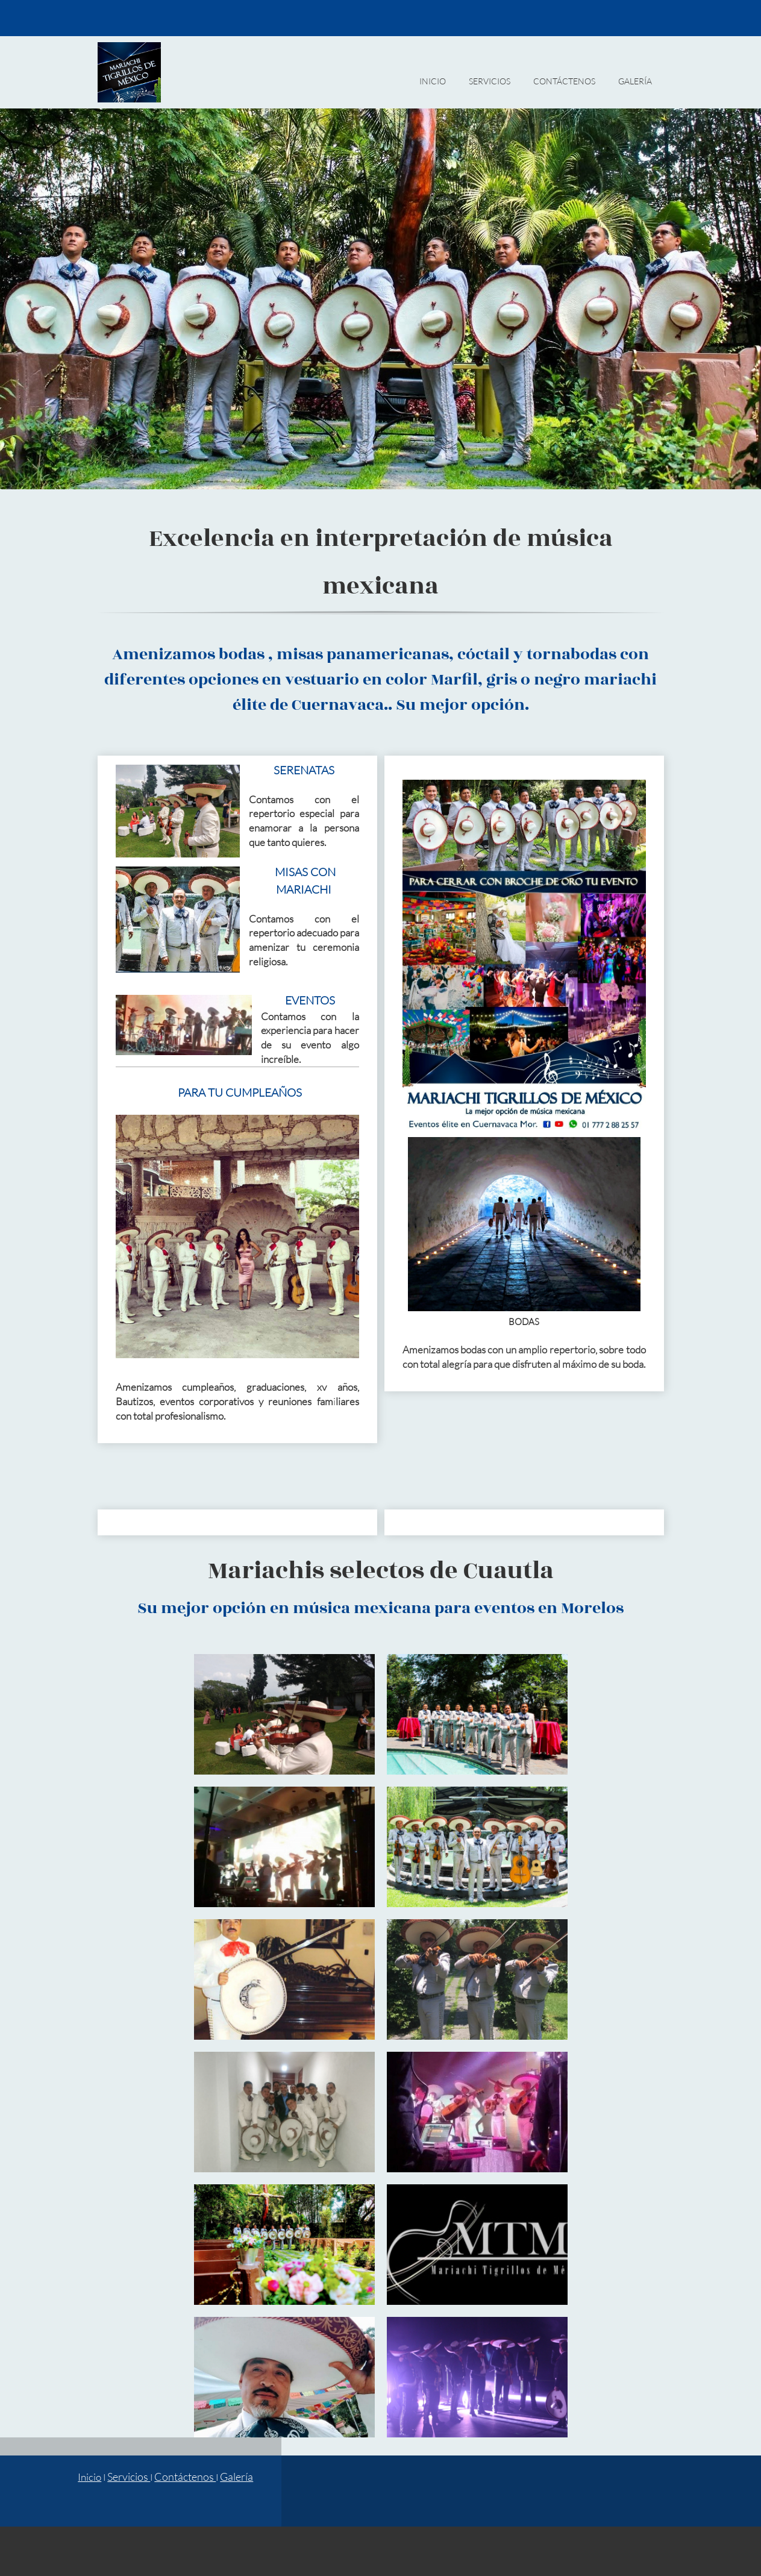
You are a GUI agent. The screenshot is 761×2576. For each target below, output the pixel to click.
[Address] (467, 2491)
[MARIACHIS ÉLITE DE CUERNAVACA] (129, 72)
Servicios (128, 2476)
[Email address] (619, 18)
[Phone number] (601, 18)
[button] (284, 1714)
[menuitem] (432, 87)
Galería (236, 2476)
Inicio (89, 2477)
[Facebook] (637, 18)
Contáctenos (185, 2476)
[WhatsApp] (655, 18)
